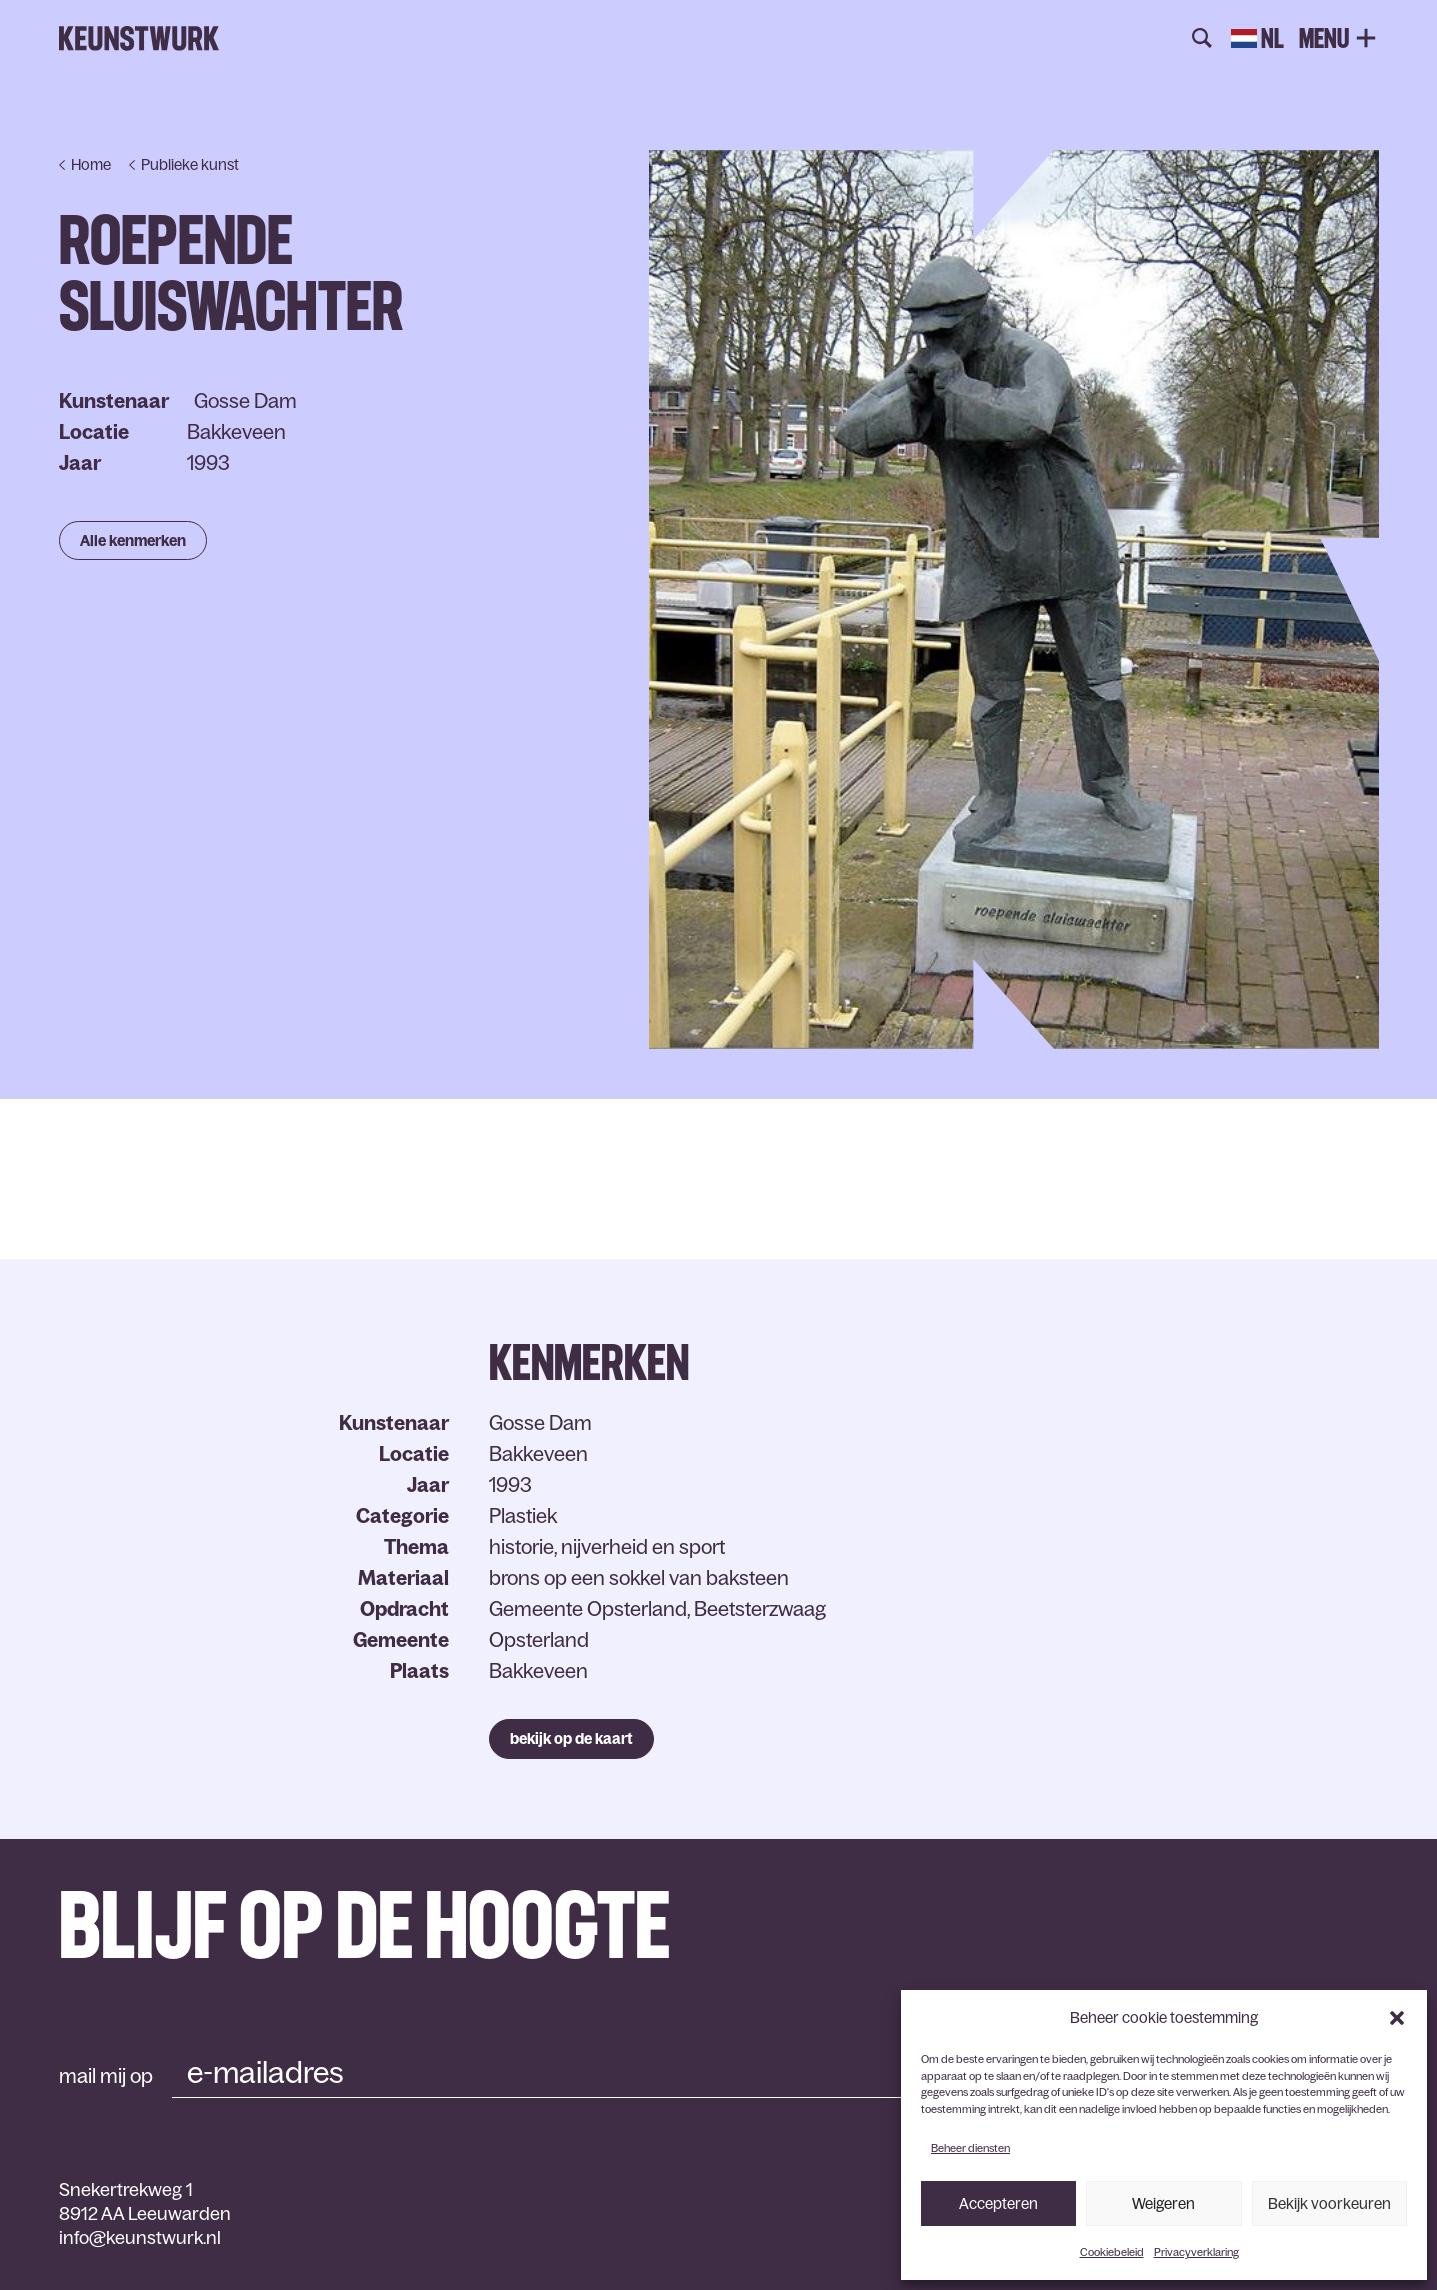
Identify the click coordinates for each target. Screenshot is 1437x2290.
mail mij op (106, 2076)
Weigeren (1163, 2203)
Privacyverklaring (1196, 2252)
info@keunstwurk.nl (140, 2238)
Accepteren (998, 2203)
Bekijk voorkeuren (1329, 2203)
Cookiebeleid (1112, 2252)
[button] (1397, 2018)
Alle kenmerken (133, 540)
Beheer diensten (970, 2148)
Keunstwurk (139, 39)
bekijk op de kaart (571, 1738)
